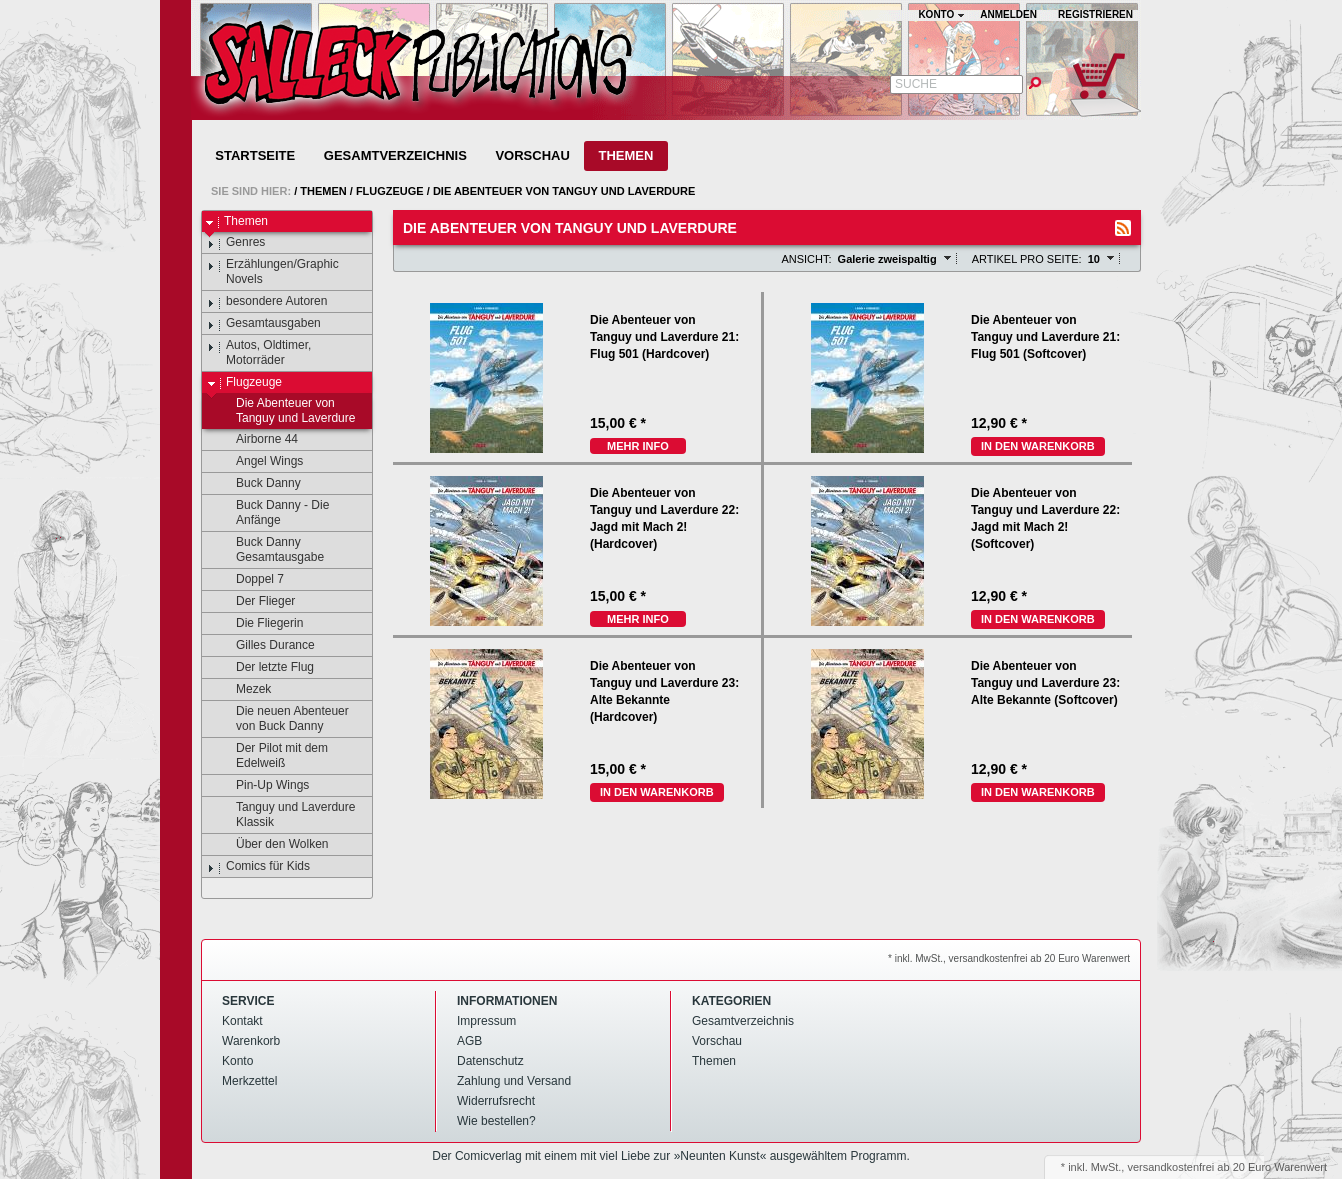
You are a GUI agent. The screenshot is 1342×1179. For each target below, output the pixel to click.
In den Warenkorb (1038, 446)
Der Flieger (256, 602)
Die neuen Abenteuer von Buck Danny (283, 718)
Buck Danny (259, 484)
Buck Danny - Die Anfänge (273, 512)
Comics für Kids (258, 867)
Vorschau (532, 155)
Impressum (486, 1021)
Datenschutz (490, 1061)
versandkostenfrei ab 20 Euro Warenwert (1227, 1167)
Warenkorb (251, 1041)
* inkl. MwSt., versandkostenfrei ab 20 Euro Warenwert (1009, 958)
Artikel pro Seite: (1027, 259)
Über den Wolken (273, 845)
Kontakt (242, 1021)
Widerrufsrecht (496, 1101)
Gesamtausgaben (264, 324)
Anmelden (1008, 14)
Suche (916, 84)
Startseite (255, 155)
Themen (625, 155)
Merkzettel (249, 1081)
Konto (237, 1061)
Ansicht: (806, 259)
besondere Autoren (267, 302)
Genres (236, 243)
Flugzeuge (390, 191)
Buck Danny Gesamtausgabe (270, 549)
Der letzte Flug (265, 668)
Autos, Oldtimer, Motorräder (259, 352)
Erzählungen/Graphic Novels (273, 271)
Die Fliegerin (260, 624)
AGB (469, 1041)
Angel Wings (260, 462)
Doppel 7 (250, 580)
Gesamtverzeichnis (395, 155)
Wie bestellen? (496, 1121)
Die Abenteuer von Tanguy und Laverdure (564, 191)
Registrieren (1095, 14)
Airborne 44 (257, 440)
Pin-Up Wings (263, 786)
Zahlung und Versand (514, 1081)
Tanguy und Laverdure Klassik (286, 814)
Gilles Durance (266, 646)
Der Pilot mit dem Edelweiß (272, 755)
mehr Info (638, 446)
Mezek (244, 690)
